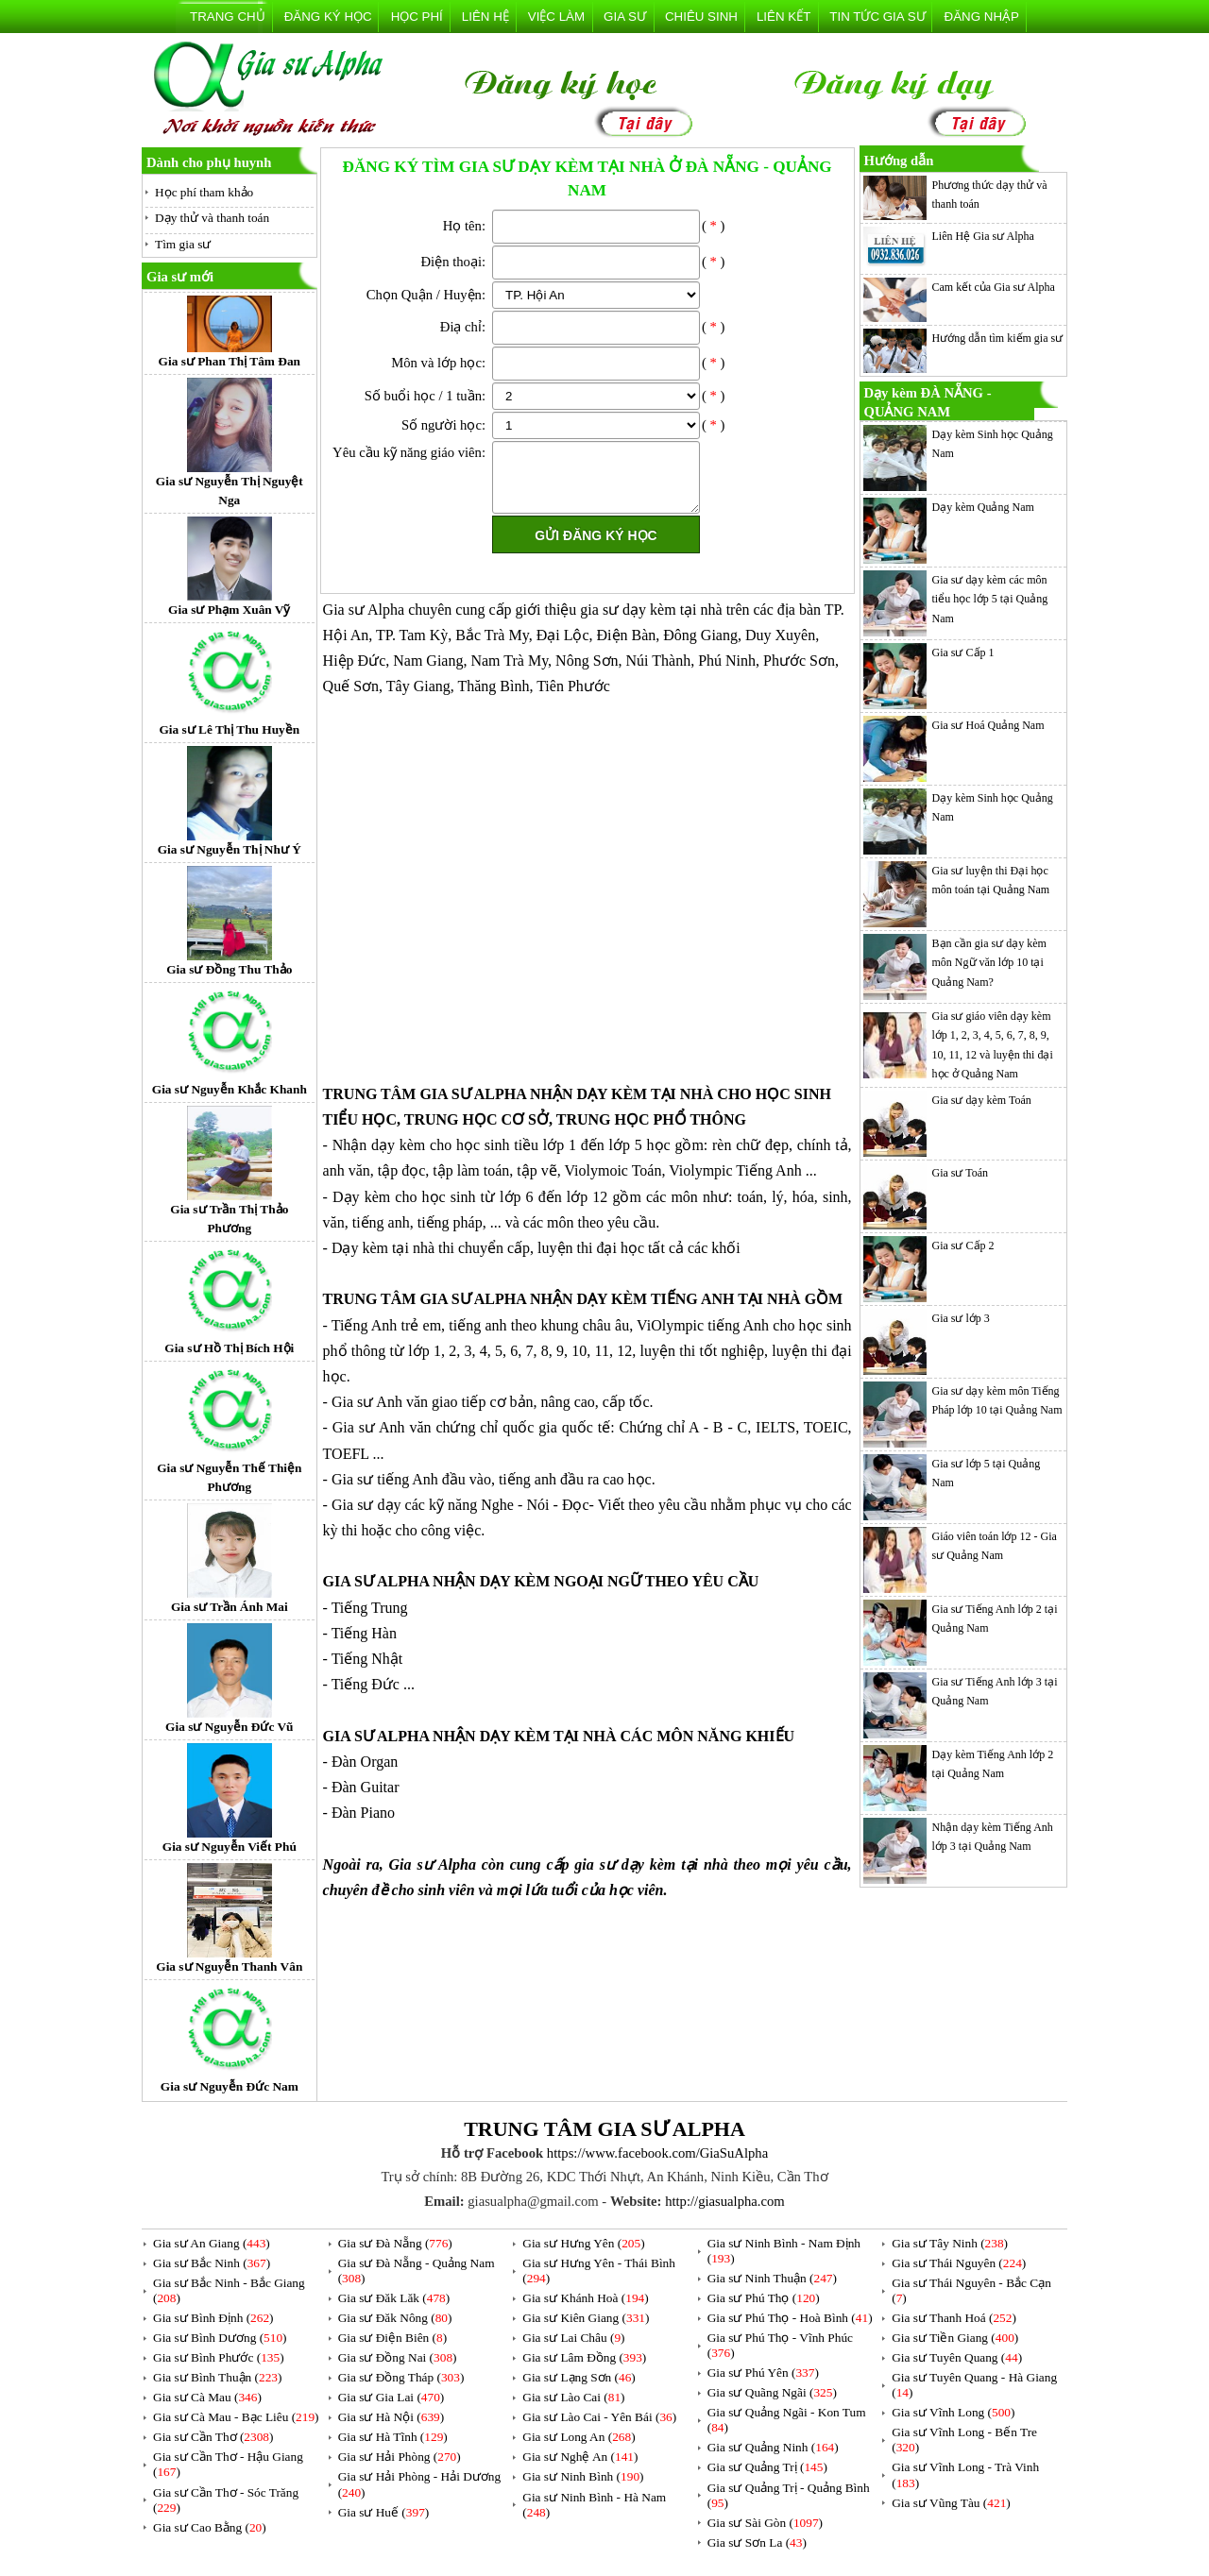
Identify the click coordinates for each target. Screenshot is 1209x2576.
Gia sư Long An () (578, 2437)
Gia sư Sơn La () (757, 2542)
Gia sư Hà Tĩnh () (393, 2437)
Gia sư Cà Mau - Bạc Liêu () (236, 2417)
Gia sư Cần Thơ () (213, 2437)
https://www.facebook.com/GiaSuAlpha (657, 2153)
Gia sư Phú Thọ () (763, 2298)
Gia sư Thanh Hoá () (954, 2318)
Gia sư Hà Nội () (391, 2417)
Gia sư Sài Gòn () (765, 2523)
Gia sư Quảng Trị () (767, 2467)
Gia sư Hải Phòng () (399, 2456)
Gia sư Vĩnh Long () (953, 2412)
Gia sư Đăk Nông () (395, 2318)
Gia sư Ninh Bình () (582, 2476)
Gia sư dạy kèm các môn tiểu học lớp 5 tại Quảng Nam (990, 599)
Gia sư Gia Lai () (391, 2397)
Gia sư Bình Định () (213, 2318)
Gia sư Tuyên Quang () (957, 2357)
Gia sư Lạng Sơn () (579, 2377)
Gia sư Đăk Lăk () (394, 2298)
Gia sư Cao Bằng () (209, 2527)
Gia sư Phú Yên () (763, 2372)
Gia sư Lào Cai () (573, 2397)
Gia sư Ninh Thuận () (772, 2278)
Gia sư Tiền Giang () (955, 2337)
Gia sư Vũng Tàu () (951, 2503)
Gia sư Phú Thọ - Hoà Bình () (790, 2318)
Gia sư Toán (960, 1172)
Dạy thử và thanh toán (212, 218)
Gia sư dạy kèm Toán (981, 1100)
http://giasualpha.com (725, 2201)
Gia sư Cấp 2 (963, 1245)
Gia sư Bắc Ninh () (211, 2263)
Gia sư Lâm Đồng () (584, 2357)
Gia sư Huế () (384, 2512)
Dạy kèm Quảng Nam (983, 507)
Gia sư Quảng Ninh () (773, 2447)
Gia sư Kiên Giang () (585, 2318)
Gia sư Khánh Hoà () (585, 2298)
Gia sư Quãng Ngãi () (772, 2392)
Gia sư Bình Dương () (220, 2337)
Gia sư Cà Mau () (207, 2397)
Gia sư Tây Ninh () (950, 2243)
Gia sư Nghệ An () (580, 2456)
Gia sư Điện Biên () (393, 2337)
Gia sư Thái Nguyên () (959, 2263)
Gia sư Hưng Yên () (583, 2243)
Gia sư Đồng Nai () (397, 2357)
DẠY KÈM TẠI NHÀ (644, 1094)
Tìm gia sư (183, 244)
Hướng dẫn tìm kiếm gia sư (998, 338)
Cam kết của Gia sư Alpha (993, 287)
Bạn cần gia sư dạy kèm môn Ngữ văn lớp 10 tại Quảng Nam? (989, 963)
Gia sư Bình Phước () (218, 2357)
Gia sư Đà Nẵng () (395, 2243)
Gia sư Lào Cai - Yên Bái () (599, 2417)
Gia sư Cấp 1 (963, 652)
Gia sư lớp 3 (961, 1318)
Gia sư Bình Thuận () (217, 2377)
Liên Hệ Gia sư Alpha (983, 236)
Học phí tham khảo (204, 192)
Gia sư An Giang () (211, 2243)
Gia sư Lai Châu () (573, 2337)
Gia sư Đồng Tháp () (401, 2377)
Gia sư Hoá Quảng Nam (988, 725)
